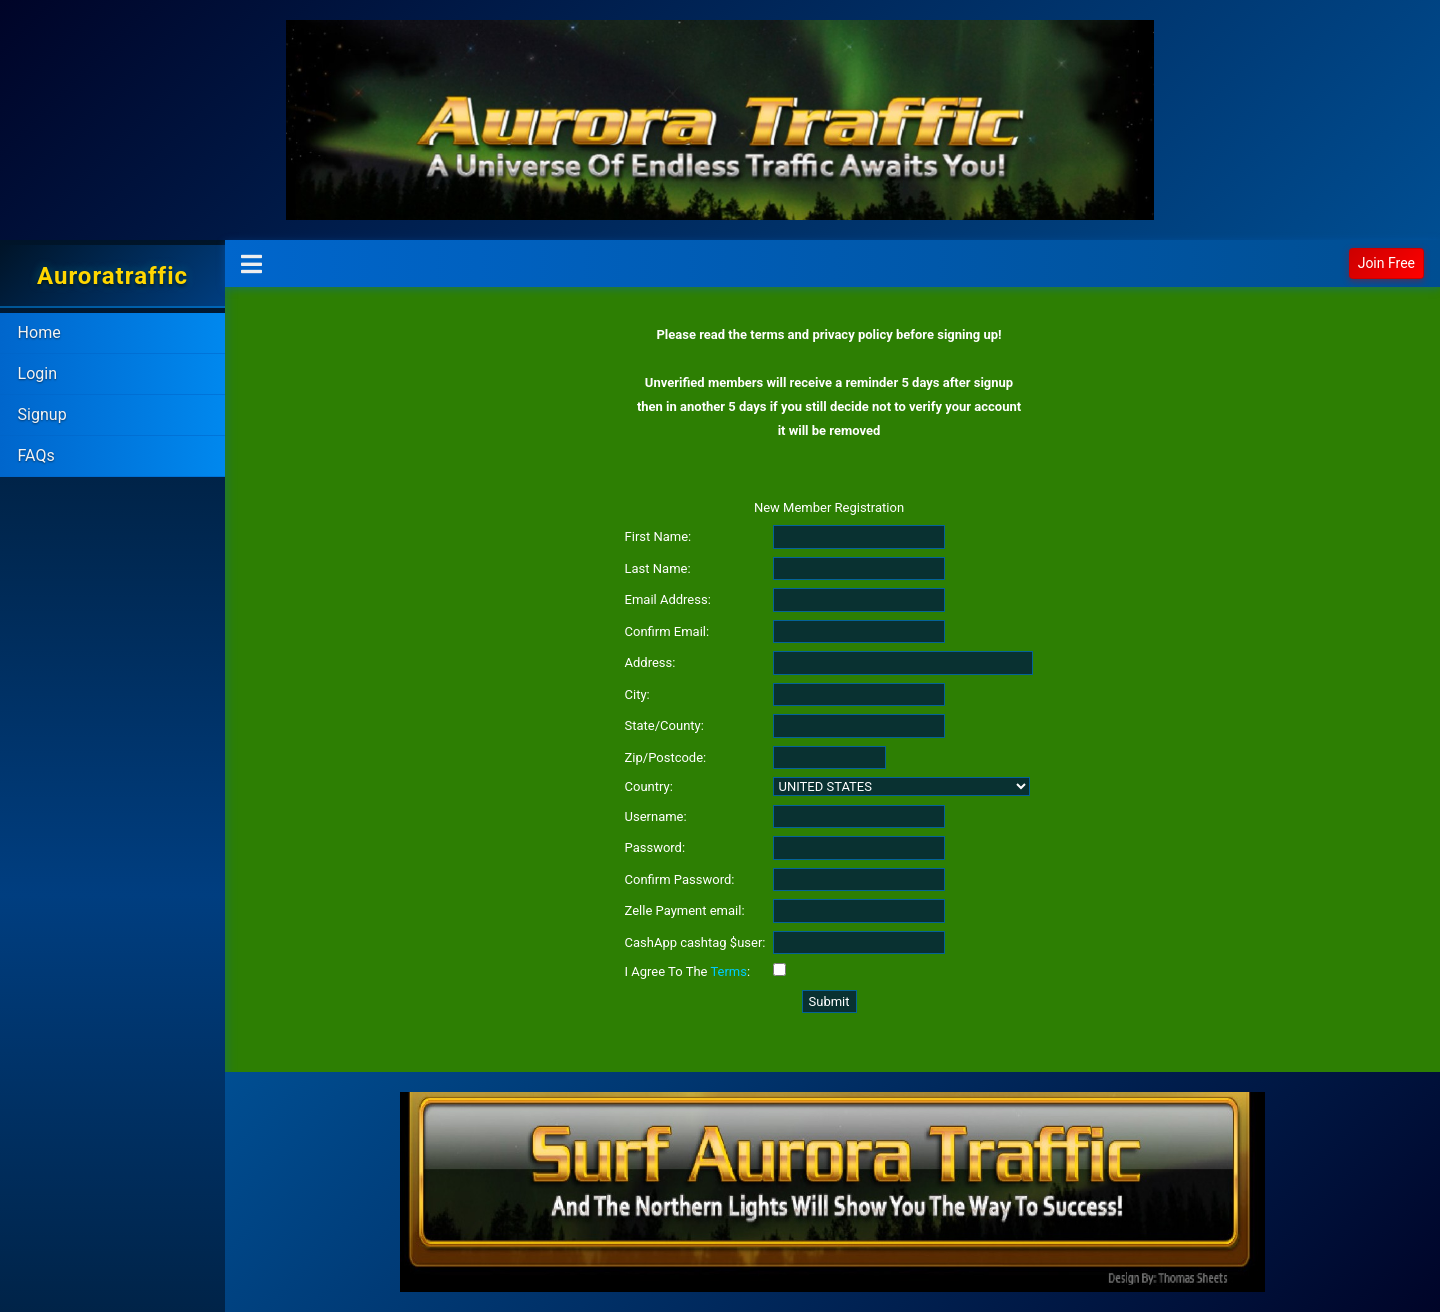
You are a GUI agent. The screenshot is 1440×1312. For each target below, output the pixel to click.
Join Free (1386, 263)
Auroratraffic (112, 276)
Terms (728, 971)
